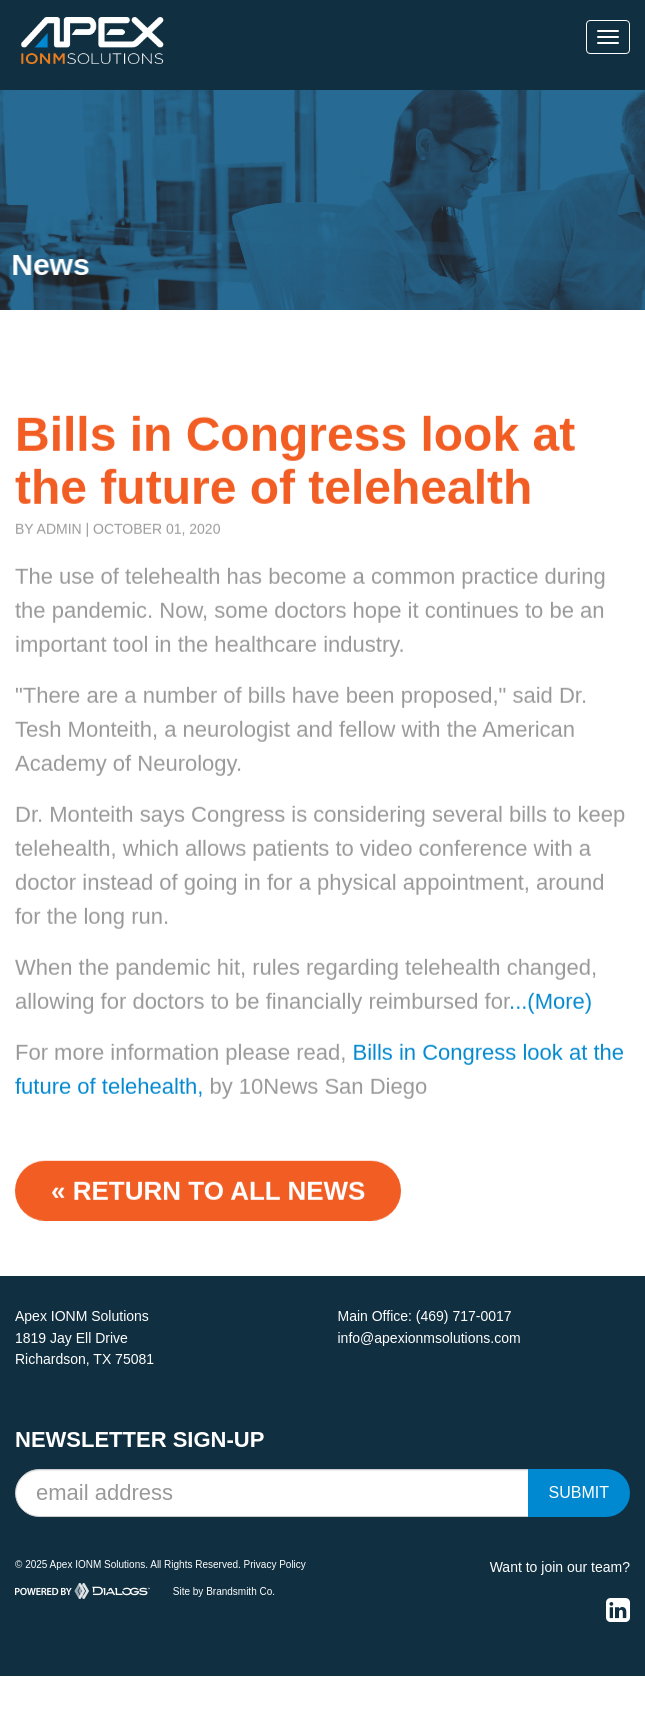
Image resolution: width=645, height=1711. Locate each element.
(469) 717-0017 (464, 1316)
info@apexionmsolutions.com (429, 1338)
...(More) (550, 1017)
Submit (579, 1492)
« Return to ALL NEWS (208, 1207)
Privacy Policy (275, 1564)
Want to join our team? (560, 1567)
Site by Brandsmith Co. (224, 1590)
